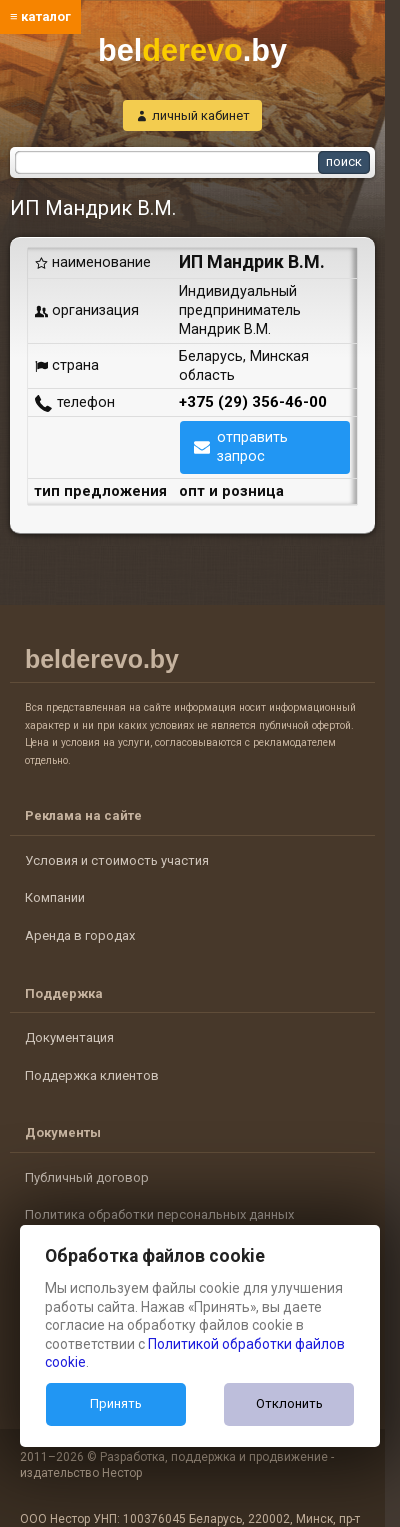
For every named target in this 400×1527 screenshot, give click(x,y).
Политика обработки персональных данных (159, 1214)
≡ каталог (40, 16)
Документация (69, 1037)
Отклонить (289, 1403)
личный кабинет (201, 115)
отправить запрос (252, 446)
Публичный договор (87, 1177)
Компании (55, 897)
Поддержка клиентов (92, 1075)
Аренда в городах (80, 935)
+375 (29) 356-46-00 (253, 402)
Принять (116, 1403)
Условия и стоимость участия (117, 860)
